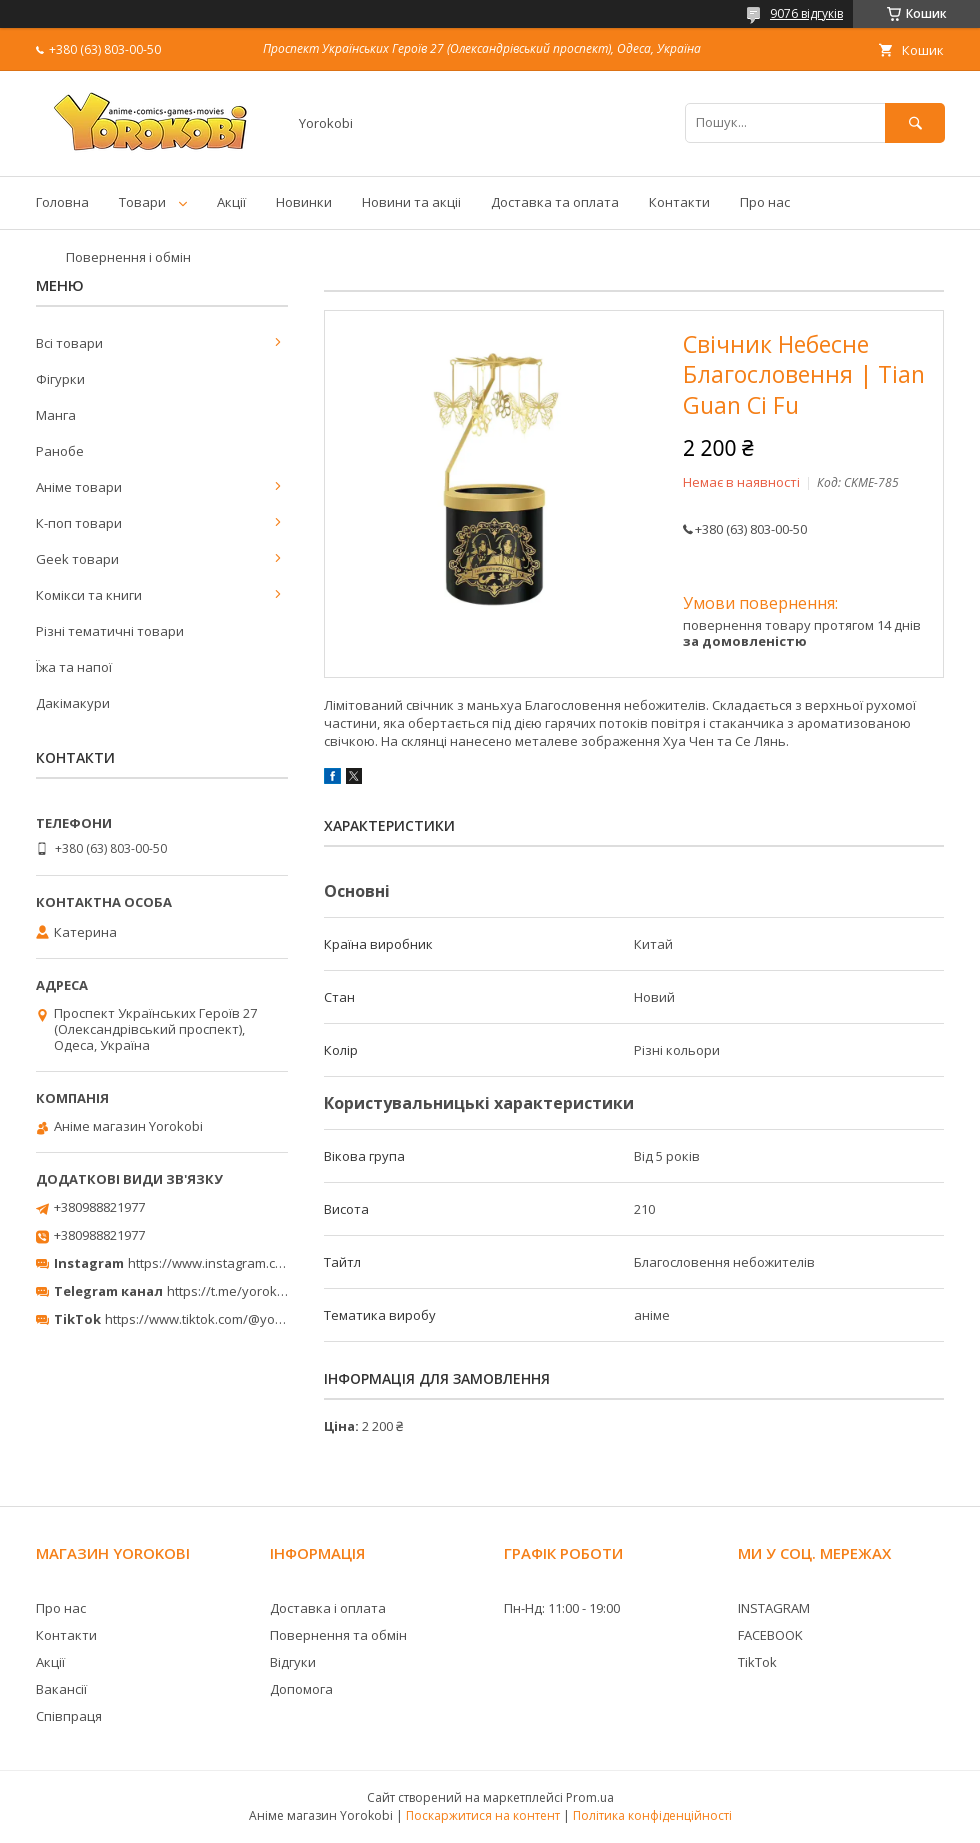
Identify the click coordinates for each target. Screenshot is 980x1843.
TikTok (757, 1662)
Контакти (679, 202)
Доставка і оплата (328, 1608)
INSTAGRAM (774, 1608)
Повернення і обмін (128, 257)
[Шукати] (915, 122)
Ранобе (60, 451)
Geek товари (77, 559)
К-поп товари (79, 523)
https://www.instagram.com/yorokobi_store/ (262, 1263)
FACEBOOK (770, 1635)
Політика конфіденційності (652, 1815)
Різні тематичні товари (110, 631)
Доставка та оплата (555, 202)
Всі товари (69, 343)
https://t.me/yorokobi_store (250, 1291)
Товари (142, 202)
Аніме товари (79, 487)
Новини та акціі (411, 202)
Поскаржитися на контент (483, 1815)
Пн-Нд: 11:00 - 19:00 (562, 1608)
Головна (62, 202)
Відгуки (293, 1662)
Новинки (304, 202)
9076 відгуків (806, 13)
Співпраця (69, 1716)
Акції (231, 202)
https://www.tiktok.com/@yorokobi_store (228, 1319)
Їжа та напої (74, 667)
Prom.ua (590, 1797)
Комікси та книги (89, 595)
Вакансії (61, 1689)
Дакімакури (73, 703)
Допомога (301, 1689)
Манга (56, 415)
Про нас (765, 202)
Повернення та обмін (338, 1635)
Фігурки (60, 379)
